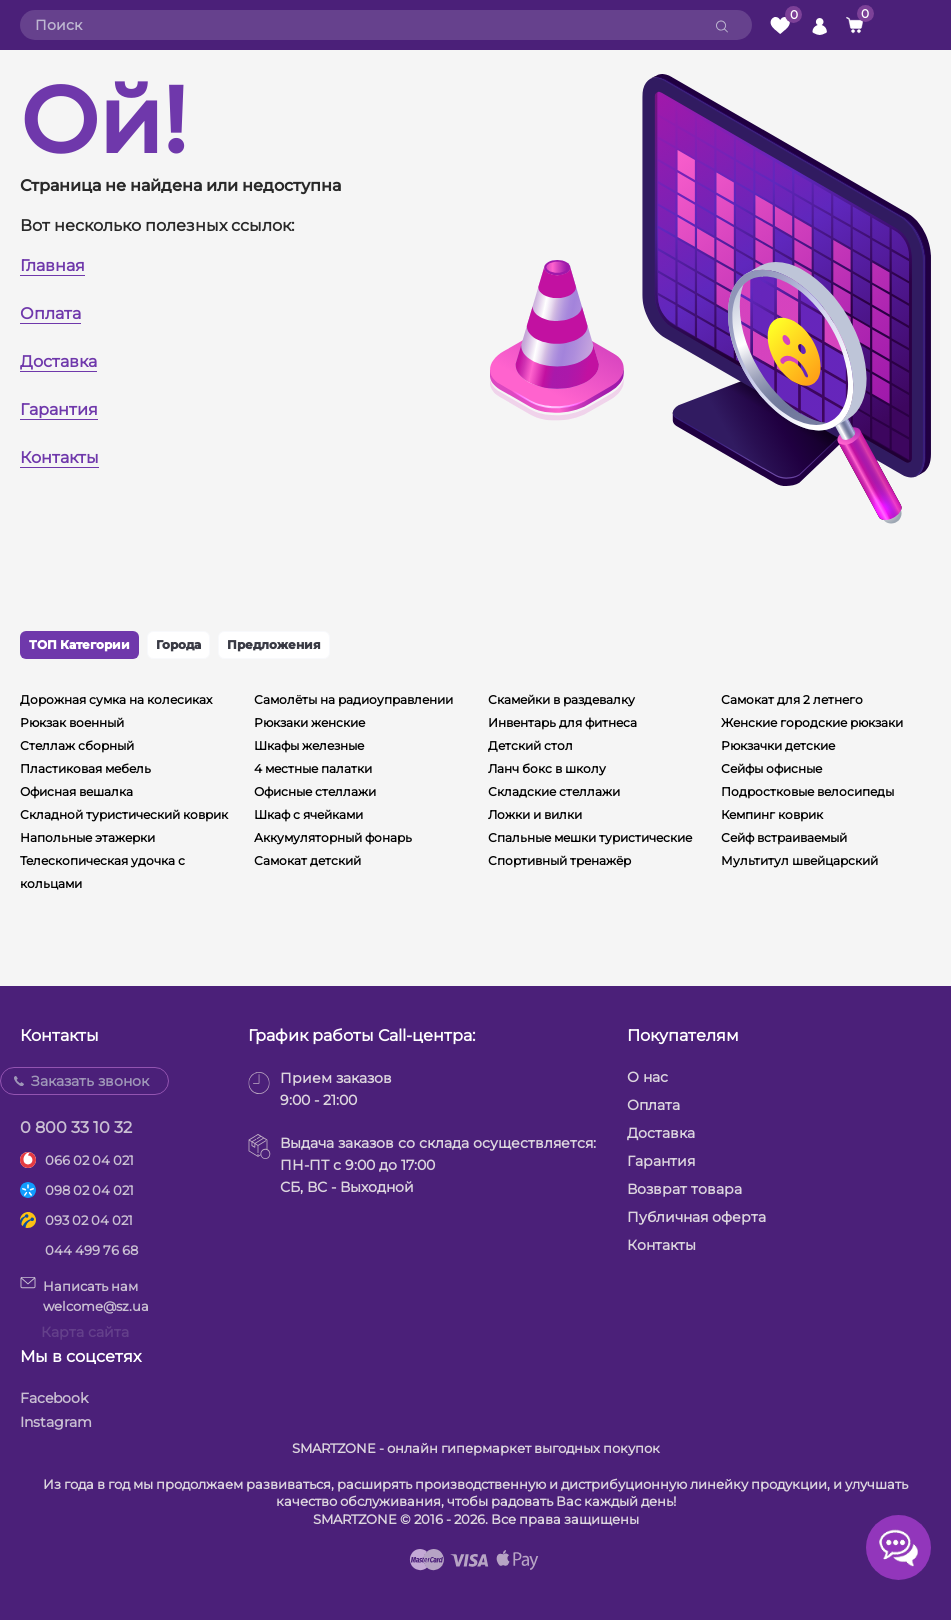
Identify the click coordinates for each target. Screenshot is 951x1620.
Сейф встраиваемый (784, 837)
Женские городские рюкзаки (812, 722)
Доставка (58, 361)
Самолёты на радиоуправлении (353, 699)
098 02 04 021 (89, 1190)
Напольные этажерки (87, 837)
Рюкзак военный (72, 722)
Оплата (50, 313)
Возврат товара (684, 1189)
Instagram (56, 1422)
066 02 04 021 (89, 1160)
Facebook (54, 1398)
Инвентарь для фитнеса (562, 722)
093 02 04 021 (89, 1220)
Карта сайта (85, 1332)
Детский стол (530, 745)
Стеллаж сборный (77, 745)
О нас (647, 1077)
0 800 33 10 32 (76, 1127)
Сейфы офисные (771, 768)
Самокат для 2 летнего (792, 699)
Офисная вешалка (76, 791)
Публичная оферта (696, 1217)
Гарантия (59, 409)
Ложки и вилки (535, 814)
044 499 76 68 (91, 1250)
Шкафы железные (309, 745)
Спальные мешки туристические (590, 837)
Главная (52, 265)
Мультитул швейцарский (799, 860)
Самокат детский (307, 860)
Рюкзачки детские (778, 745)
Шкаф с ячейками (308, 814)
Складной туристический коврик (124, 814)
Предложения (274, 644)
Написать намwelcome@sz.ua (84, 1295)
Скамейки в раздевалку (561, 699)
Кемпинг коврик (772, 814)
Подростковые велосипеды (807, 791)
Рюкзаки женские (309, 722)
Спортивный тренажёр (559, 860)
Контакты (59, 457)
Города (178, 644)
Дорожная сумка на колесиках (116, 699)
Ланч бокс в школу (547, 768)
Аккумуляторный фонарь (333, 837)
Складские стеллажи (554, 791)
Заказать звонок (90, 1081)
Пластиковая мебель (85, 768)
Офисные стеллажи (315, 791)
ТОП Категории (79, 644)
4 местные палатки (313, 768)
